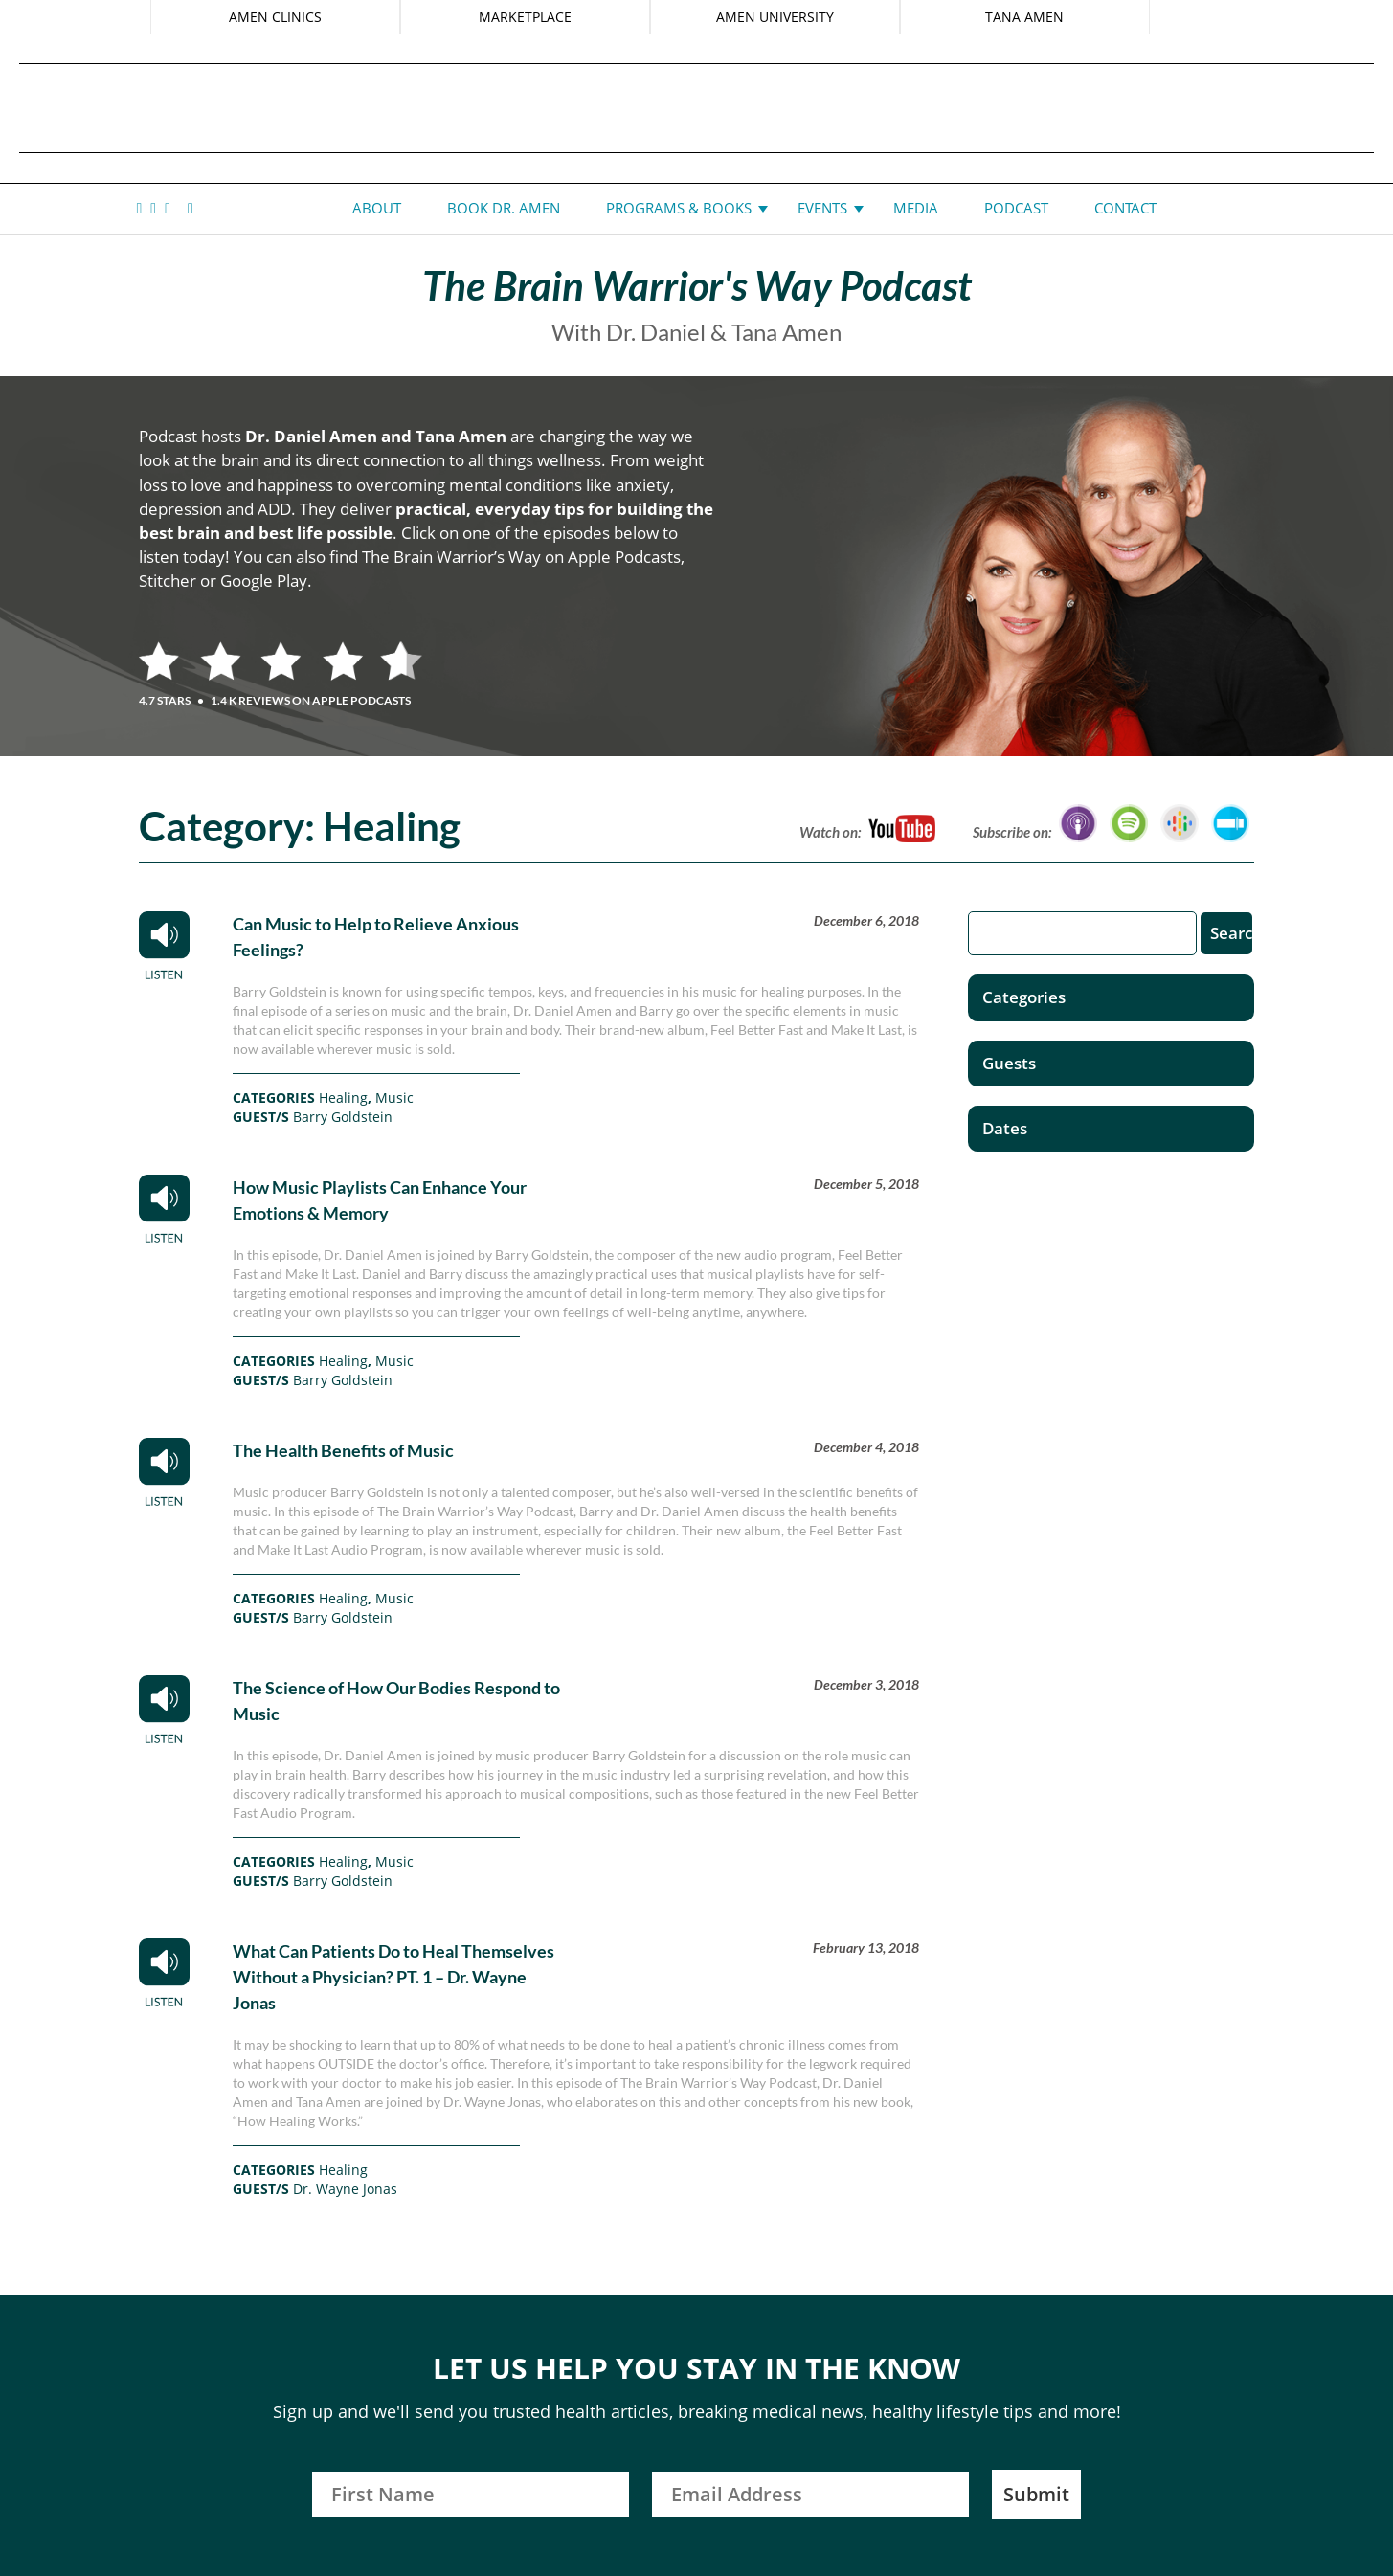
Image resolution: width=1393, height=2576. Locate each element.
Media (915, 207)
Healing (343, 1097)
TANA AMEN (1024, 17)
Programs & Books (679, 207)
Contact (1125, 207)
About (376, 207)
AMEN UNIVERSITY (775, 17)
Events (822, 207)
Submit (1036, 2494)
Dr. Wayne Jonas (345, 2189)
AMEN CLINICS (275, 17)
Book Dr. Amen (503, 207)
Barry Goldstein (343, 1117)
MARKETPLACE (525, 17)
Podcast (1016, 207)
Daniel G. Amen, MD (697, 107)
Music (394, 1097)
